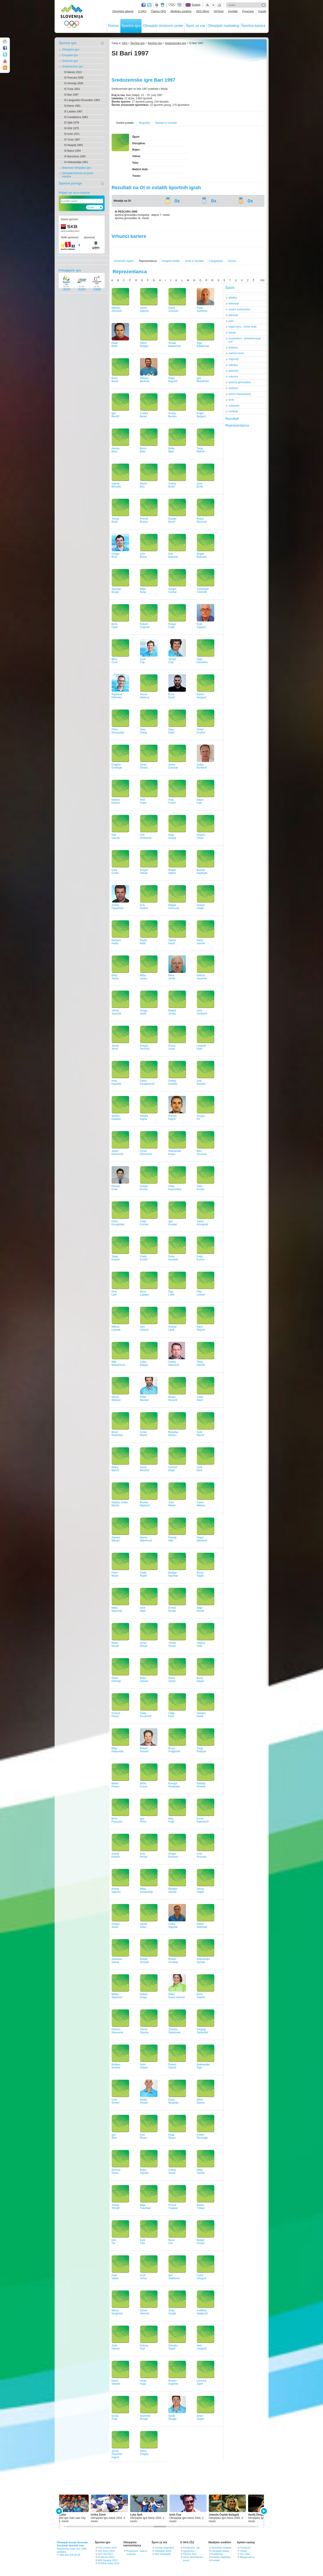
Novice (232, 261)
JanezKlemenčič (118, 1153)
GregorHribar (201, 907)
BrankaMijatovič (145, 1504)
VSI (262, 280)
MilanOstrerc (144, 1680)
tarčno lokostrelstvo (240, 394)
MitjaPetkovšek (118, 1750)
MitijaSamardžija (146, 1890)
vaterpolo (234, 405)
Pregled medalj (171, 261)
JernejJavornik (116, 1012)
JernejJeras (115, 1047)
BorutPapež (200, 1680)
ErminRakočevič (203, 1820)
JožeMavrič (200, 1434)
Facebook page (143, 5)
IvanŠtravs (143, 2136)
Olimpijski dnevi (163, 2551)
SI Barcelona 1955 (75, 156)
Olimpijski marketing (223, 25)
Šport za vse (195, 25)
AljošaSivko (143, 1925)
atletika (233, 297)
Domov (113, 25)
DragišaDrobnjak (117, 766)
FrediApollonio (202, 309)
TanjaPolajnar (201, 1750)
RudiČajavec (201, 626)
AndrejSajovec (116, 1890)
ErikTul (114, 2242)
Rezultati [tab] (232, 418)
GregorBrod (116, 555)
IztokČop (142, 661)
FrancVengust (201, 2277)
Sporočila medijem (221, 2547)
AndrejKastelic (173, 1082)
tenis (231, 399)
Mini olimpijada (163, 2554)
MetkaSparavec (117, 1996)
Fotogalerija (216, 261)
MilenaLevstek (116, 1328)
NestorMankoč (116, 1398)
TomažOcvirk (172, 1644)
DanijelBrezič (172, 520)
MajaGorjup (172, 836)
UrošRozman (202, 1855)
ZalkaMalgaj (144, 1363)
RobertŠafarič (172, 2066)
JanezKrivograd (202, 1223)
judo (231, 321)
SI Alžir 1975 (71, 128)
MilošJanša (171, 977)
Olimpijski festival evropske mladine (77, 175)
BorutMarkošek (117, 1434)
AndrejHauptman (118, 907)
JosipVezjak (172, 2312)
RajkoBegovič (173, 380)
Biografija (144, 122)
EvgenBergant (201, 415)
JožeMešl (199, 1469)
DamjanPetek (201, 1715)
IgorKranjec (172, 1223)
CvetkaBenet (144, 415)
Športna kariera (253, 25)
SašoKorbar (201, 1188)
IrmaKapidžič (116, 1082)
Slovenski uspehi (124, 261)
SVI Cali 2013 (105, 2554)
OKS (124, 43)
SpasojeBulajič (116, 590)
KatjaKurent (200, 1258)
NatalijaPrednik (201, 1785)
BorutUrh (171, 2242)
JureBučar (143, 555)
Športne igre (130, 25)
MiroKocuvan (202, 1153)
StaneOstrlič (172, 1680)
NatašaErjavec (116, 801)
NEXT (263, 2511)
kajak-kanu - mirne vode (243, 326)
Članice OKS (158, 11)
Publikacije (217, 2554)
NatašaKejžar (144, 1117)
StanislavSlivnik (117, 1961)
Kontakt (216, 2560)
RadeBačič (115, 345)
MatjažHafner (172, 871)
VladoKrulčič (144, 1258)
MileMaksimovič (118, 1363)
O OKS (142, 11)
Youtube (5, 61)
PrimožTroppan (173, 2207)
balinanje (234, 303)
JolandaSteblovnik (174, 2031)
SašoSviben (144, 2066)
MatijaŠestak (144, 2101)
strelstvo (233, 388)
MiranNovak (115, 1644)
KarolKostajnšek (118, 1223)
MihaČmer (115, 661)
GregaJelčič (143, 1012)
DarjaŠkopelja (173, 2101)
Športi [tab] (230, 288)
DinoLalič (114, 1293)
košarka (233, 347)
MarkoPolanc (116, 1785)
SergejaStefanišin (202, 2031)
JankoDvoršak (173, 766)
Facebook (245, 2547)
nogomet (234, 359)
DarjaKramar (144, 1223)
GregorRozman (173, 1855)
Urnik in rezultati (194, 261)
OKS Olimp (202, 11)
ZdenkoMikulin (116, 1539)
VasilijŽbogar (172, 2417)
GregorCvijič (172, 626)
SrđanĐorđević (202, 766)
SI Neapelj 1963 (73, 145)
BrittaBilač (171, 450)
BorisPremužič (117, 1820)
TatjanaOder (201, 1644)
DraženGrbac (201, 836)
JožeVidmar (116, 2347)
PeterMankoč (144, 1398)
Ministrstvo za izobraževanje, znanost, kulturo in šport (163, 5)
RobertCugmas (145, 626)
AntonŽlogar (200, 2417)
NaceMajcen (201, 1328)
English (196, 4)
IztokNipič (143, 1609)
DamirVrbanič (116, 2382)
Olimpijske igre (70, 49)
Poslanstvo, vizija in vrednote (136, 2552)
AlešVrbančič (202, 2347)
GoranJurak (172, 1047)
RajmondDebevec (117, 696)
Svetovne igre (70, 60)
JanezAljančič (144, 309)
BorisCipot (115, 626)
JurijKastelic (201, 1082)
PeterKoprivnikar (174, 1188)
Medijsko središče (181, 11)
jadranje (233, 315)
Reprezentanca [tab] (237, 425)
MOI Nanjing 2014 (107, 2560)
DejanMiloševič (202, 1539)
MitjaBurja (143, 590)
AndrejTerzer (172, 2171)
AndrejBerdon (172, 415)
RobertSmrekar (173, 1961)
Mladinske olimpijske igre (76, 167)
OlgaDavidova (202, 661)
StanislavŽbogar (145, 2417)
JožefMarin (200, 1398)
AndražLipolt (172, 1328)
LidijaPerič (171, 1715)
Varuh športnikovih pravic (193, 2558)
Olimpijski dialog (220, 2551)
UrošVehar (143, 2277)
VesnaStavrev (144, 2031)
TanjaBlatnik (201, 450)
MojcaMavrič (115, 1469)
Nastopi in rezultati (166, 122)
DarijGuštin (115, 871)
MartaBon (143, 485)
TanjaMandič (201, 1363)
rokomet (233, 376)
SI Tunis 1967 (72, 139)
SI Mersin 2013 (73, 72)
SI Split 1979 (71, 122)
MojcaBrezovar (202, 520)
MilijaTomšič (201, 2171)
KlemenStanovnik (117, 2031)
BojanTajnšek (144, 2171)
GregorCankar (172, 590)
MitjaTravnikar (145, 2207)
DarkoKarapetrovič (147, 1082)
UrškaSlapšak (173, 1925)
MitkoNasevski (117, 1609)
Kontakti (233, 11)
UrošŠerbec (116, 2101)
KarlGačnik (116, 836)
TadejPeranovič (146, 1715)
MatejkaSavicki (173, 1890)
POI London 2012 (107, 2547)
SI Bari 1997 (71, 94)
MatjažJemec (172, 1012)
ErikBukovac (173, 555)
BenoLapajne (144, 1293)
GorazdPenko (116, 1715)
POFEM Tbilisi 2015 (108, 2563)
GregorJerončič (145, 1047)
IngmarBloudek (116, 485)
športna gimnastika (240, 382)
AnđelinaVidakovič (202, 2312)
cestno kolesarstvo (239, 309)
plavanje (233, 370)
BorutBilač (143, 450)
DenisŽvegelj (144, 2452)
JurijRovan (144, 1855)
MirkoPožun (143, 1785)
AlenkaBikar (116, 450)
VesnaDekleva (144, 696)
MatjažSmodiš (144, 1961)
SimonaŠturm (116, 2171)
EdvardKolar (116, 1188)
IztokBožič (200, 485)
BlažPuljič (171, 1820)
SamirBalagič (144, 345)
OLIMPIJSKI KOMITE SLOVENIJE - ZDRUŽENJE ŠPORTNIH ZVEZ (72, 17)
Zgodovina (188, 2551)
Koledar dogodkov (164, 2547)
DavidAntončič (173, 309)
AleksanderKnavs (174, 1153)
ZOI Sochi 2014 (106, 2551)
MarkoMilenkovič (146, 1539)
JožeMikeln (172, 1504)
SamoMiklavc (201, 1504)
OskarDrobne (201, 731)
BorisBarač (115, 380)
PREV (60, 2511)
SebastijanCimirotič (203, 590)
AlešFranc (143, 801)
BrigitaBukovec (202, 555)
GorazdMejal (172, 1469)
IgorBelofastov (203, 380)
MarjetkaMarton (173, 1434)
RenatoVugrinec (173, 2382)
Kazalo (262, 11)
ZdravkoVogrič (173, 2347)
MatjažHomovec (174, 907)
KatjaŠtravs (172, 2136)
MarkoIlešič (143, 942)
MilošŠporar (201, 2101)
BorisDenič (171, 696)
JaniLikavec (144, 1328)
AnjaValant (115, 2277)
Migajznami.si (247, 2557)
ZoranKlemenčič (146, 1153)
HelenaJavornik (202, 977)
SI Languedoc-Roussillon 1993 (82, 100)
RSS (5, 67)
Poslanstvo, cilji (191, 2547)
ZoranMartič (143, 1434)
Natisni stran (219, 5)
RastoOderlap (116, 1680)
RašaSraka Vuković (176, 1996)
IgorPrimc (143, 1820)
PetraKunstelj (173, 1258)
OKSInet (218, 11)
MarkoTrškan (201, 2207)
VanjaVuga (143, 2382)
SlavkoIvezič (172, 942)
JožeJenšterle (202, 1012)
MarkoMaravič (173, 1398)
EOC (179, 5)
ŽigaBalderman (203, 345)
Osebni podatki (125, 122)
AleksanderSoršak (203, 1961)
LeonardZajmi (201, 2382)
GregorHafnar (144, 871)
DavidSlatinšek (202, 1925)
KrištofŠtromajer (202, 2136)
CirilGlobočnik (146, 836)
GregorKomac (144, 1188)
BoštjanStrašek (116, 2066)
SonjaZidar (115, 2417)
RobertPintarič (144, 1750)
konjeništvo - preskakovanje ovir (245, 340)
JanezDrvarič (144, 766)
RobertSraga (144, 1996)
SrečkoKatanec (116, 1117)
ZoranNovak (143, 1644)
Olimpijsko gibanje (122, 11)
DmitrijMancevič (174, 1363)
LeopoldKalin (201, 1047)
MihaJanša (115, 977)
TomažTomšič (116, 2207)
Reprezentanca (148, 261)
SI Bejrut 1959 (72, 150)
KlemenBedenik (144, 380)
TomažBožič (115, 520)
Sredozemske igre (72, 66)
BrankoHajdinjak (202, 871)
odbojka (233, 365)
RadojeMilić (172, 1539)
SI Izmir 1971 (72, 134)
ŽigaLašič (171, 1293)
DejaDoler (171, 731)
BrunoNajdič (200, 1574)
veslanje (233, 411)
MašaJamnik (201, 942)
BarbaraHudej (116, 942)
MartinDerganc (202, 696)
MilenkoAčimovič (117, 309)
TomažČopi (172, 661)
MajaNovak (200, 1609)
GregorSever (116, 1925)
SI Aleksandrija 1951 (76, 162)
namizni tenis (236, 353)
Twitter (149, 5)
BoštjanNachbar (173, 1574)
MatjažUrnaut (201, 2242)
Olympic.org (172, 5)
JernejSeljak (200, 1890)
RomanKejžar (172, 1117)
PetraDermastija (118, 731)
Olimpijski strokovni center (163, 25)
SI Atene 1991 (72, 105)
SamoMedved (144, 1469)
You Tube (245, 2554)
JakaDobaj (143, 731)
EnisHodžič (144, 907)
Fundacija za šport (157, 5)
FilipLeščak (201, 1293)
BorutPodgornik (174, 1750)
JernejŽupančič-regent (117, 2454)
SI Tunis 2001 (72, 89)
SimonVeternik (144, 2312)
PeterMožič (115, 1574)
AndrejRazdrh (116, 1855)
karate (232, 332)
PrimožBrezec (144, 520)
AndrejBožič (172, 485)
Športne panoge (70, 183)
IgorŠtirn (114, 2136)
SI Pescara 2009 (74, 77)
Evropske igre (70, 55)
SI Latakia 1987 (73, 111)
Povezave (248, 11)
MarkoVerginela (117, 2312)
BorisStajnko (201, 1996)
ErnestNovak (172, 1609)
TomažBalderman (174, 345)
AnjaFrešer (172, 801)
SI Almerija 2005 (73, 83)
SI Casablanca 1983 (76, 117)
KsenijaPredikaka (174, 1785)
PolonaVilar (144, 2347)
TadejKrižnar (116, 1258)
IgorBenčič (115, 415)
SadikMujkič (143, 1574)
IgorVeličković (174, 2277)
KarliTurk (142, 2242)
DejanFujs (200, 801)
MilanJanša (143, 977)
